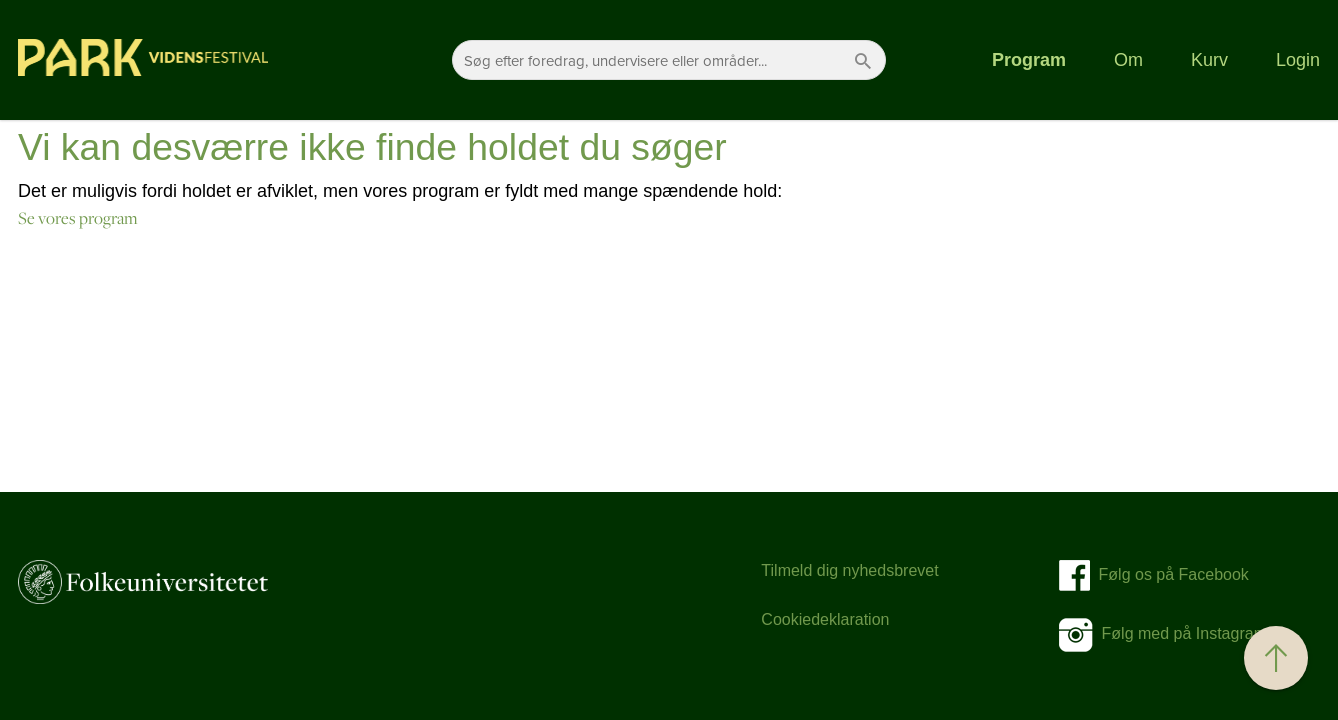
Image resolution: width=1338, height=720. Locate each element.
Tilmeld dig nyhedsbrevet (849, 570)
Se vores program (78, 218)
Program (1029, 60)
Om (1128, 60)
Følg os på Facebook (1167, 574)
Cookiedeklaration (825, 619)
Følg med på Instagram (1163, 633)
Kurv (1209, 60)
